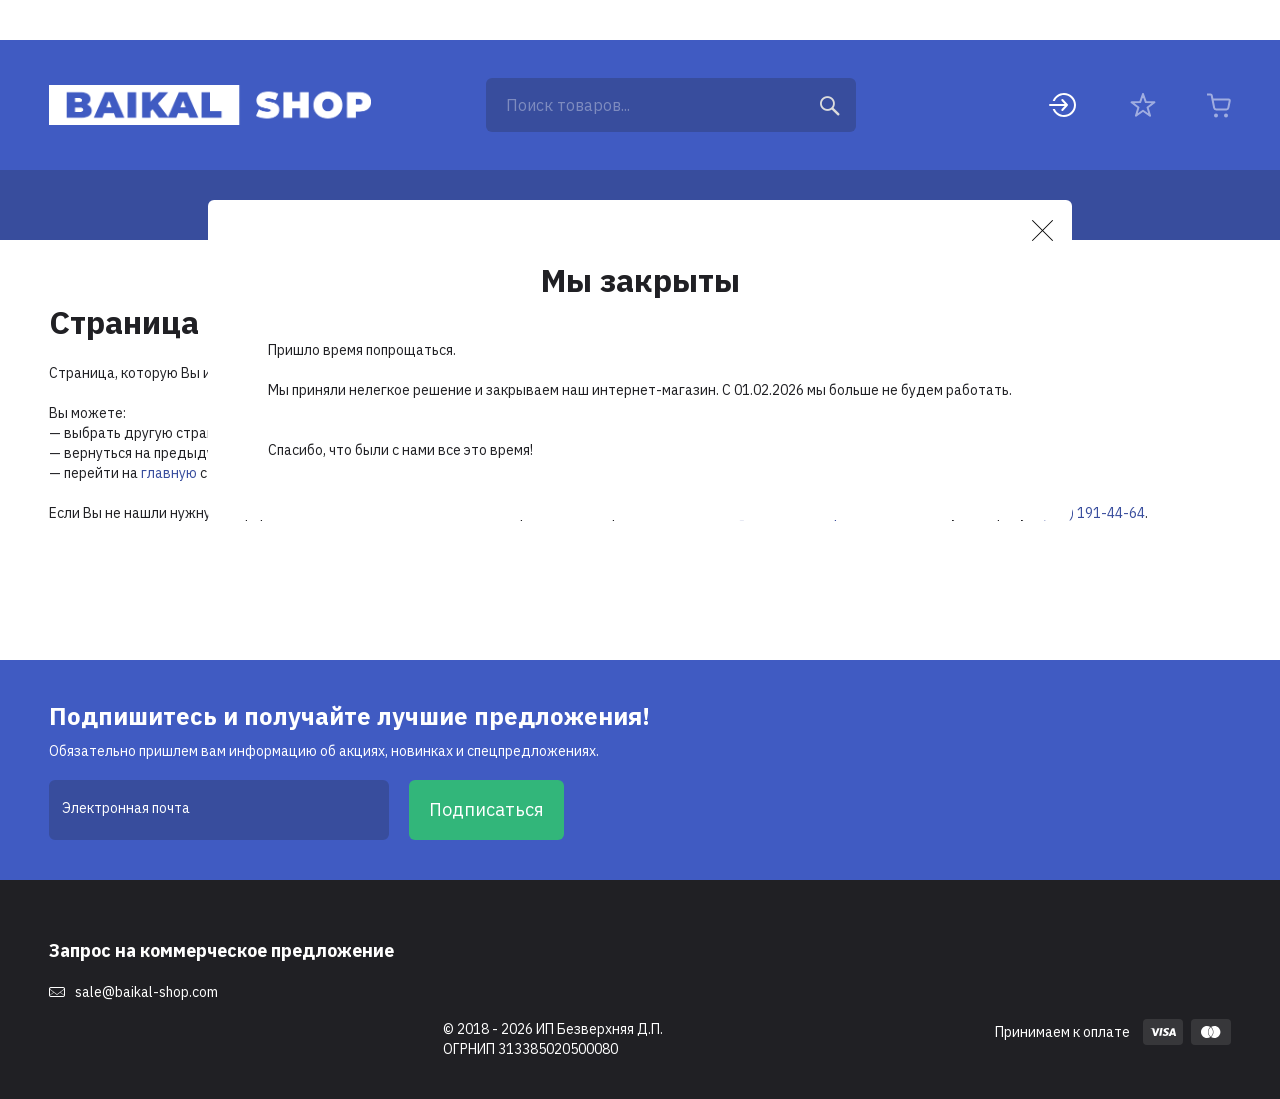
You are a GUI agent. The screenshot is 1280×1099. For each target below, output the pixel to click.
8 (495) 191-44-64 (1087, 513)
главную (169, 473)
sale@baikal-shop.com (146, 992)
